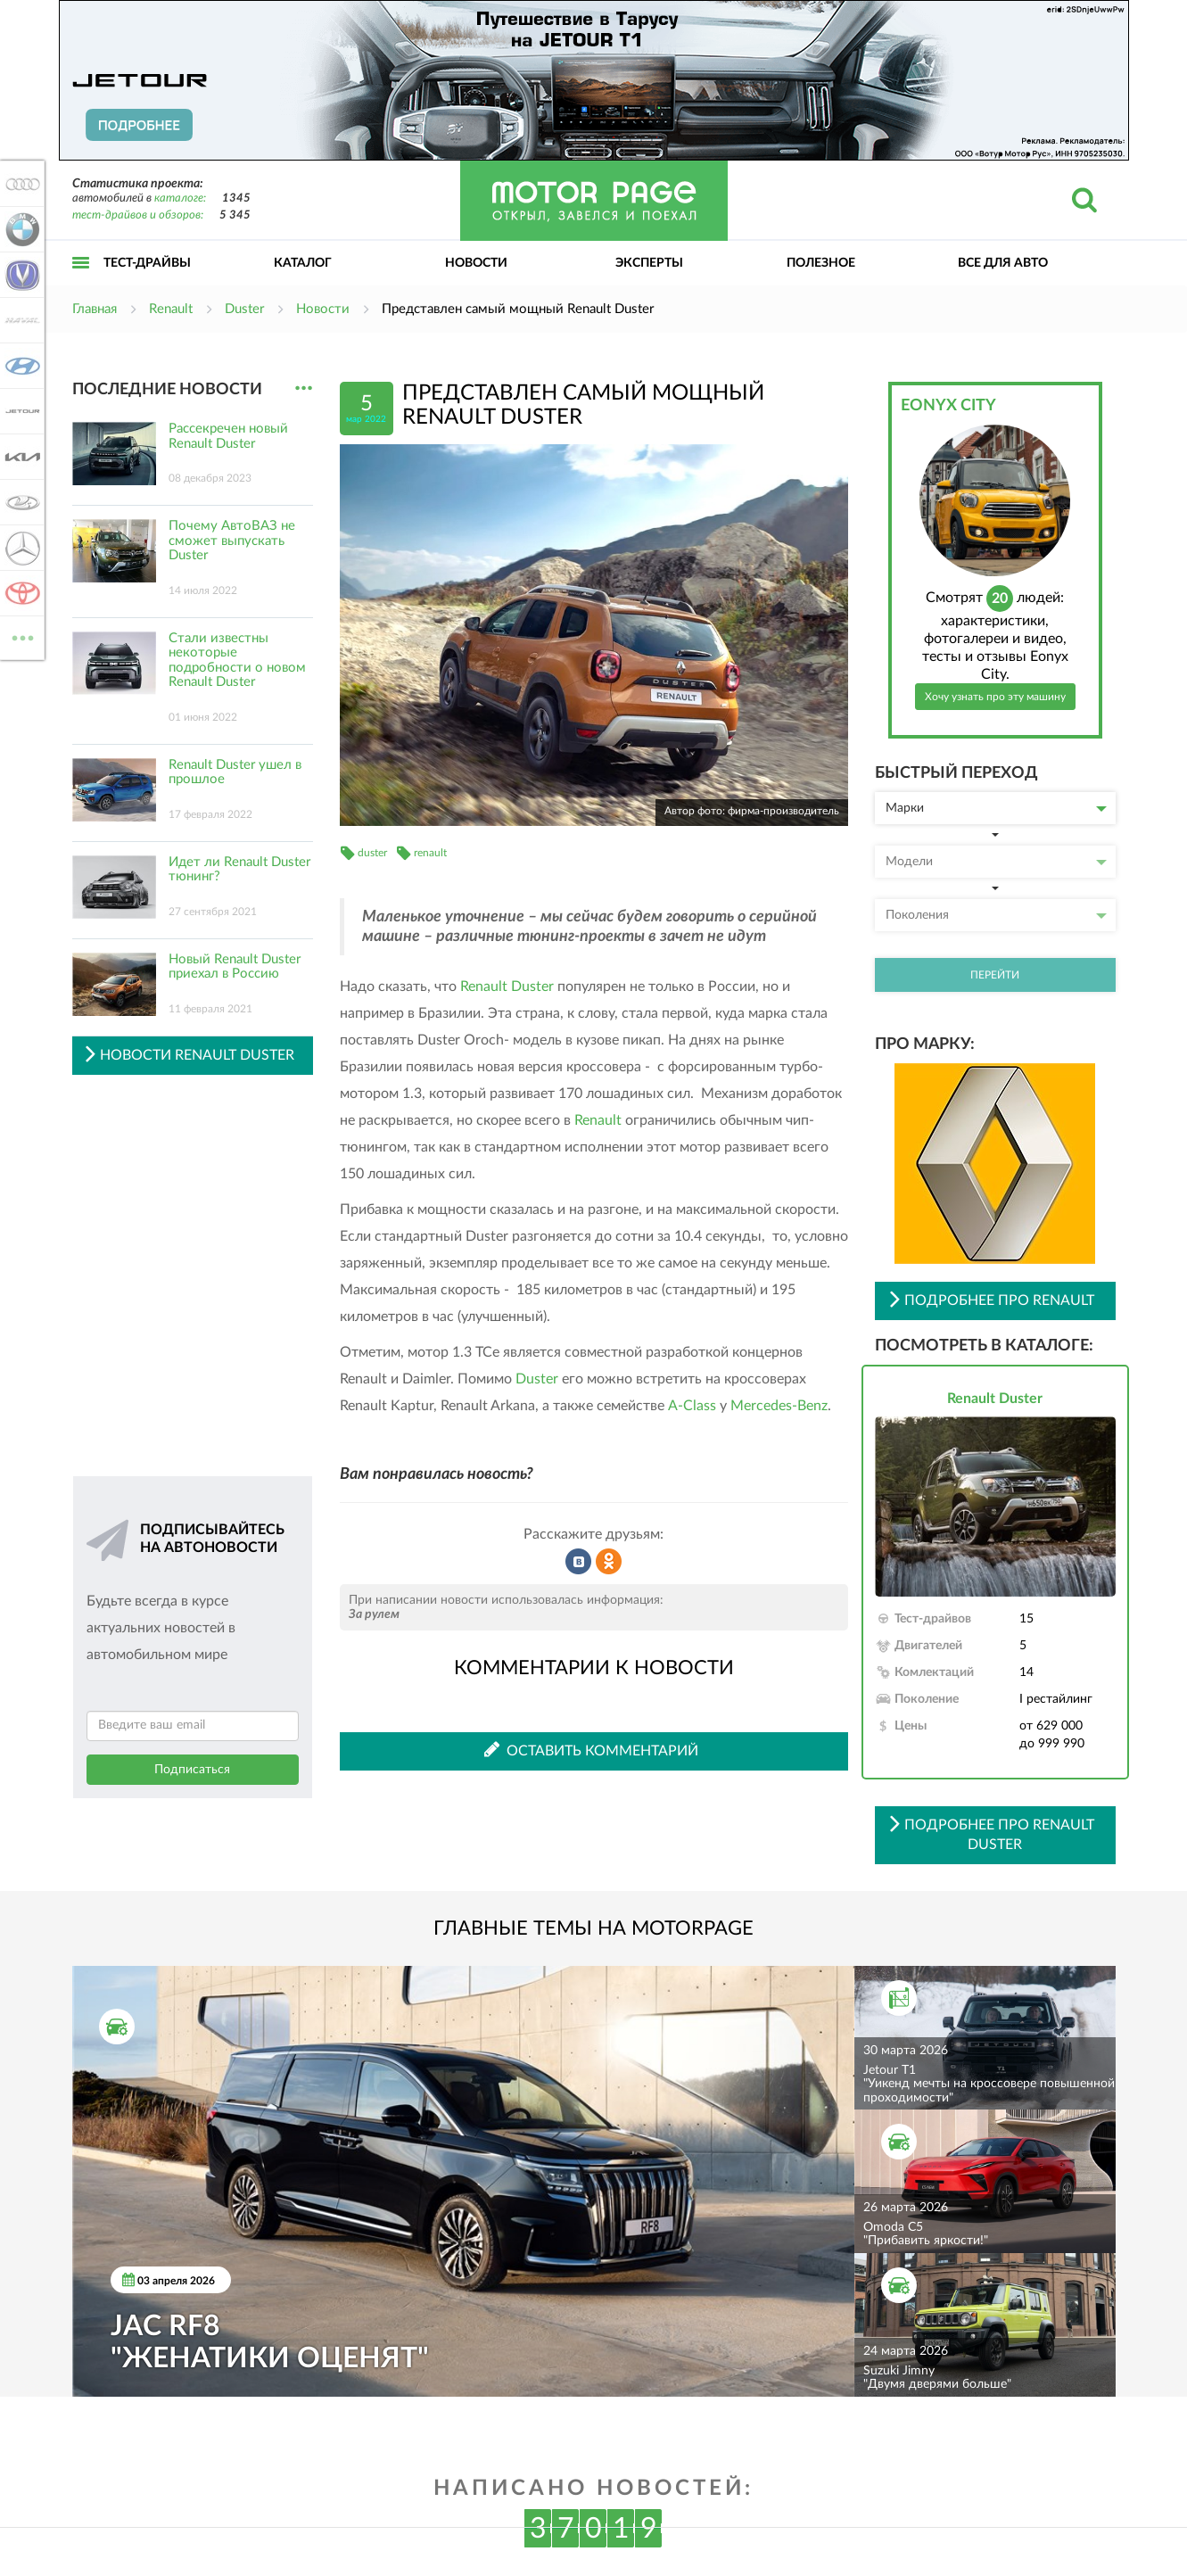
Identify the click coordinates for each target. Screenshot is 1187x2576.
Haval (19, 320)
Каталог (303, 263)
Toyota (19, 593)
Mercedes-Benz (779, 1406)
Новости (476, 263)
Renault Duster (507, 986)
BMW (19, 229)
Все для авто (1003, 263)
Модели (996, 861)
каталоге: (180, 198)
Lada (19, 502)
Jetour (19, 411)
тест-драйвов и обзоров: (137, 215)
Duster (536, 1379)
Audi (19, 184)
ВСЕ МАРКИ (19, 636)
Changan (19, 275)
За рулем (374, 1614)
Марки (996, 808)
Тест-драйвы (147, 263)
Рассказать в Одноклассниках (609, 1561)
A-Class (692, 1406)
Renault (598, 1120)
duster (372, 852)
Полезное (821, 263)
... (303, 388)
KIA (19, 457)
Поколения (996, 915)
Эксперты (649, 263)
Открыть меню (81, 282)
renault (430, 852)
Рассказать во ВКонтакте (578, 1561)
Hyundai (19, 366)
